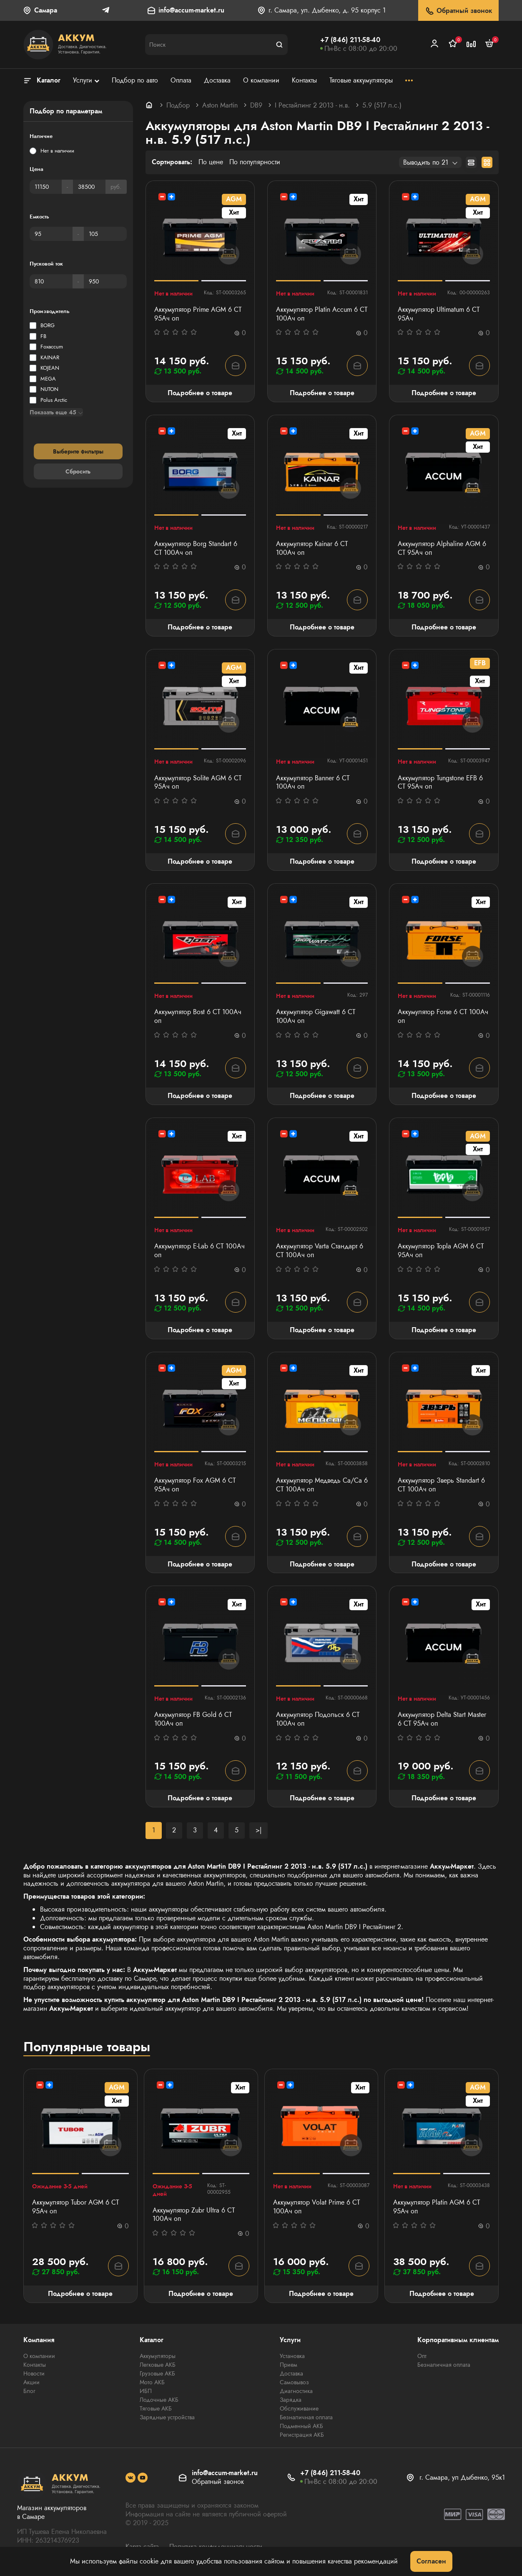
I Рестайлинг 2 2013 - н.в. (312, 105)
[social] (130, 2478)
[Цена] (46, 187)
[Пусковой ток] (51, 281)
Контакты (34, 2364)
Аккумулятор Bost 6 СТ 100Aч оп (197, 1016)
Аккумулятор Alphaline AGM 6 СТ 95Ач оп (442, 548)
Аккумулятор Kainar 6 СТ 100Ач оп (312, 548)
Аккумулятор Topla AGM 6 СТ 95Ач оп (441, 1251)
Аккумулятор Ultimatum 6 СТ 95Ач (438, 314)
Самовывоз (294, 2382)
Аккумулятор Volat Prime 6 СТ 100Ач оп (316, 2207)
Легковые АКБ (158, 2364)
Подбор (178, 105)
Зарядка (290, 2400)
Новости (34, 2373)
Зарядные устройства (167, 2417)
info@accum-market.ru (191, 10)
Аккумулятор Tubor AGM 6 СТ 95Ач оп (75, 2207)
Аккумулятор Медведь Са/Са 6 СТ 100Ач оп (322, 1485)
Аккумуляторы (158, 2356)
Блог (29, 2391)
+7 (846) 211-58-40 (350, 40)
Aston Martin (220, 105)
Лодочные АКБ (159, 2400)
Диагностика (296, 2391)
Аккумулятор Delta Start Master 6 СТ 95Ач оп (442, 1719)
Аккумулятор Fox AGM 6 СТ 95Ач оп (195, 1485)
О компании (39, 2356)
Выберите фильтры (78, 451)
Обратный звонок (458, 11)
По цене (210, 162)
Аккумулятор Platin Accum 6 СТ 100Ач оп (321, 314)
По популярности (254, 162)
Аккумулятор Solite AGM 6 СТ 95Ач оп (197, 783)
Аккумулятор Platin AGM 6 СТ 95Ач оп (436, 2207)
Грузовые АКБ (157, 2373)
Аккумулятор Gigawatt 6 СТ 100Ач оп (315, 1016)
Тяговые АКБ (156, 2408)
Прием (288, 2364)
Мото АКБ (152, 2382)
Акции (31, 2382)
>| (258, 1830)
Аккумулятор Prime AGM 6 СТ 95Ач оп (197, 314)
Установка (292, 2356)
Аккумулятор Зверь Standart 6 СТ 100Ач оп (441, 1485)
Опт (422, 2356)
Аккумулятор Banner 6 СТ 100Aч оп (312, 783)
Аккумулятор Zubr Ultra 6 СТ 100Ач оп (194, 2215)
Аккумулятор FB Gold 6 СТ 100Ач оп (193, 1719)
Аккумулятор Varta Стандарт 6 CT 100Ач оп (319, 1251)
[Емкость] (51, 234)
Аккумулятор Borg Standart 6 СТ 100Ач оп (195, 548)
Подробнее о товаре (200, 393)
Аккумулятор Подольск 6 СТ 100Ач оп (317, 1719)
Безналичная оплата (306, 2417)
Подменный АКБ (301, 2426)
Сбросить (77, 471)
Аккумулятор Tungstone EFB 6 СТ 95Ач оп (440, 783)
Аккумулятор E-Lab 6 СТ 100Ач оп (199, 1251)
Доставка (291, 2373)
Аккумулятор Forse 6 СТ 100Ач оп (443, 1016)
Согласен (431, 2561)
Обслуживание (299, 2408)
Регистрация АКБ (302, 2435)
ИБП (146, 2391)
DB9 (256, 105)
